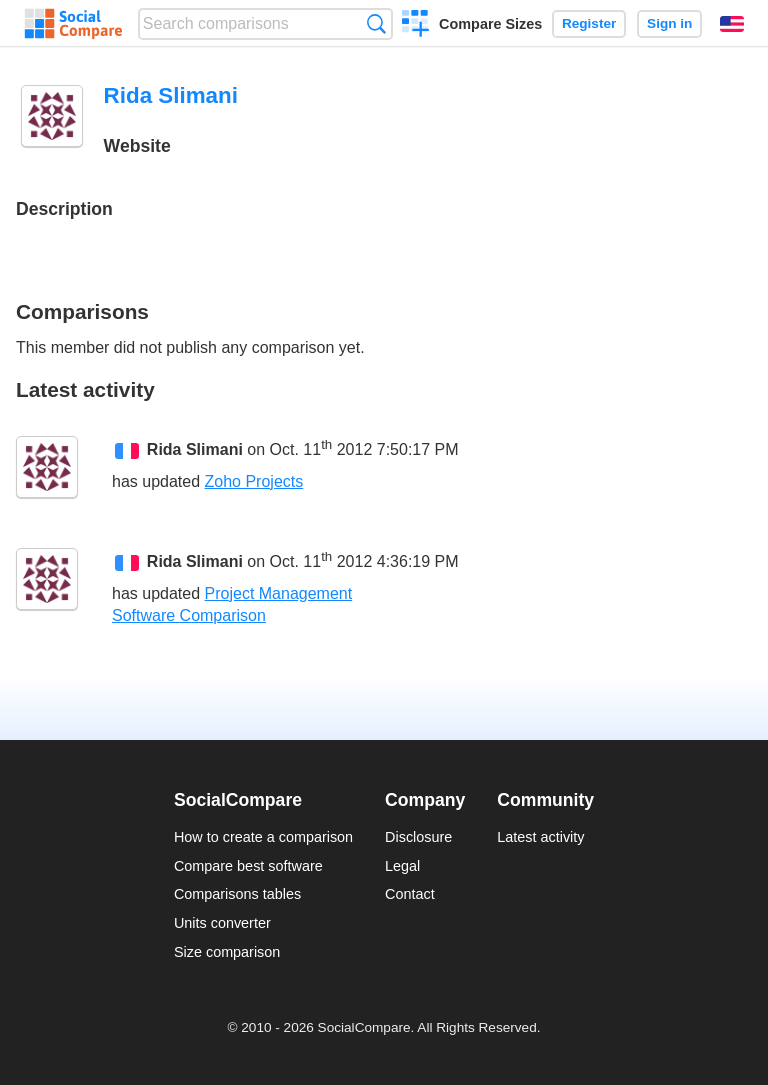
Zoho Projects (254, 481)
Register (589, 23)
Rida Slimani (195, 450)
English (732, 24)
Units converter (222, 923)
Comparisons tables (237, 894)
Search (376, 23)
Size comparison (227, 952)
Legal (402, 866)
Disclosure (418, 837)
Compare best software (248, 866)
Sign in (669, 23)
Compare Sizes (490, 24)
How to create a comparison (263, 837)
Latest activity (540, 837)
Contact (410, 894)
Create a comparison (415, 26)
